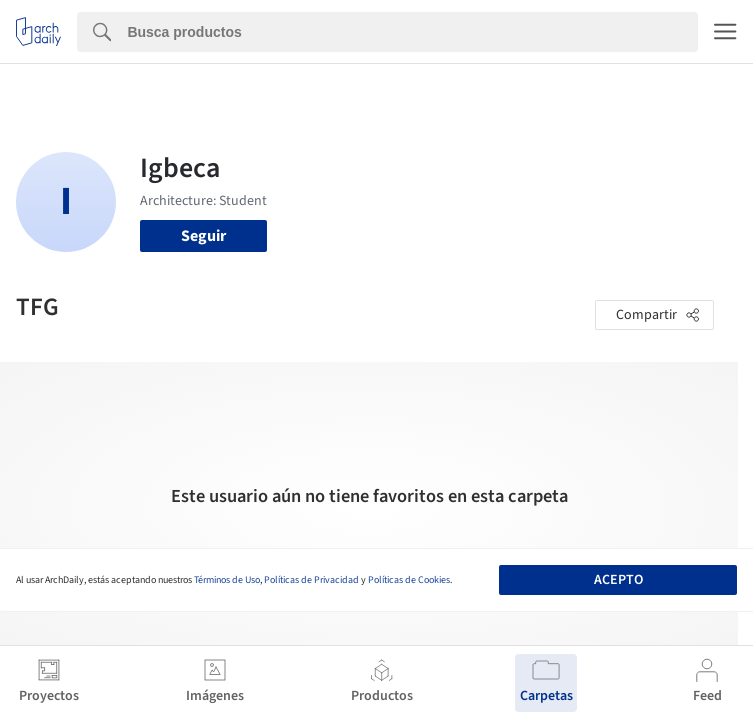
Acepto (618, 580)
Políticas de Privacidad (311, 580)
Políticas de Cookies (409, 580)
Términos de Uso (227, 580)
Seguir (203, 236)
